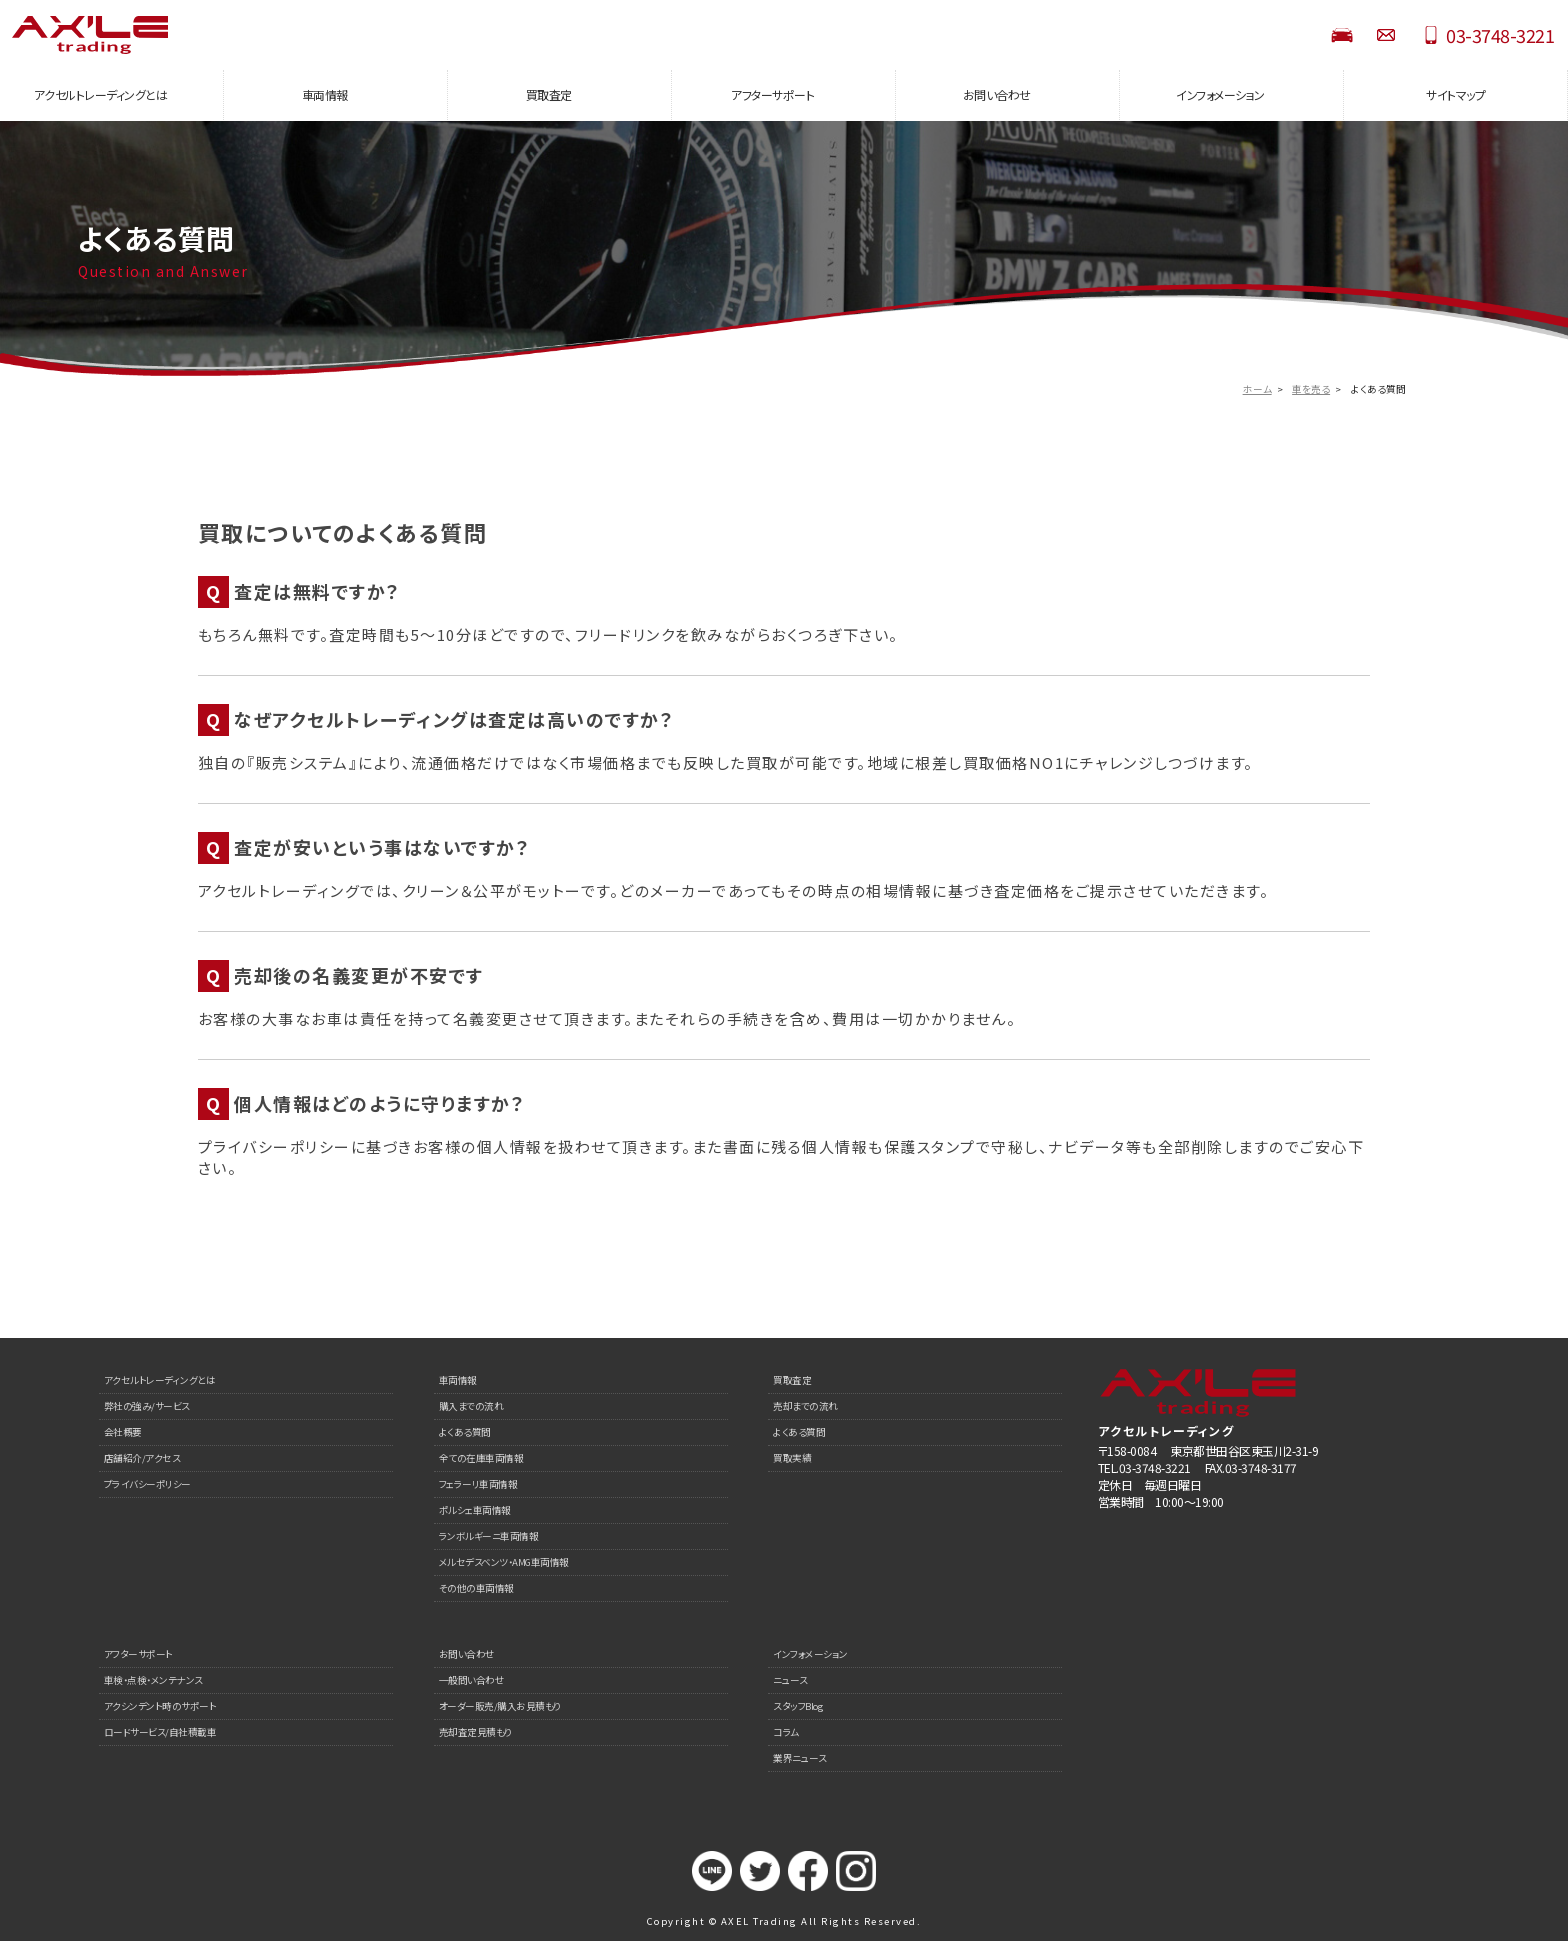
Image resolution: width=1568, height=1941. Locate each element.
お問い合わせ (1386, 35)
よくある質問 (465, 1432)
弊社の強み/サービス (147, 1406)
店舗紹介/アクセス (142, 1458)
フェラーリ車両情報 (478, 1484)
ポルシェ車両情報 (475, 1510)
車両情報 (458, 1380)
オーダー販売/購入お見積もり (500, 1706)
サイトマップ (1455, 94)
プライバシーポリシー (147, 1484)
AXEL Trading (196, 35)
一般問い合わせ (472, 1680)
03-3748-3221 (1500, 35)
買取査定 (792, 1380)
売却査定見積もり (475, 1732)
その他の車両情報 (476, 1588)
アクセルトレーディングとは (160, 1380)
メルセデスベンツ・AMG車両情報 (504, 1562)
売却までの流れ (805, 1406)
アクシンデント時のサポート (160, 1706)
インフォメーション (810, 1654)
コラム (786, 1732)
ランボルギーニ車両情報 (489, 1536)
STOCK (1342, 35)
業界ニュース (799, 1758)
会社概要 (123, 1432)
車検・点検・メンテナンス (153, 1680)
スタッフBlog (798, 1706)
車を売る (1311, 389)
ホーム (1257, 389)
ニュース (790, 1680)
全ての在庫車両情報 (481, 1458)
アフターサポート (138, 1654)
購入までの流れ (471, 1406)
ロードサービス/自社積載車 (160, 1732)
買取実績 (792, 1458)
